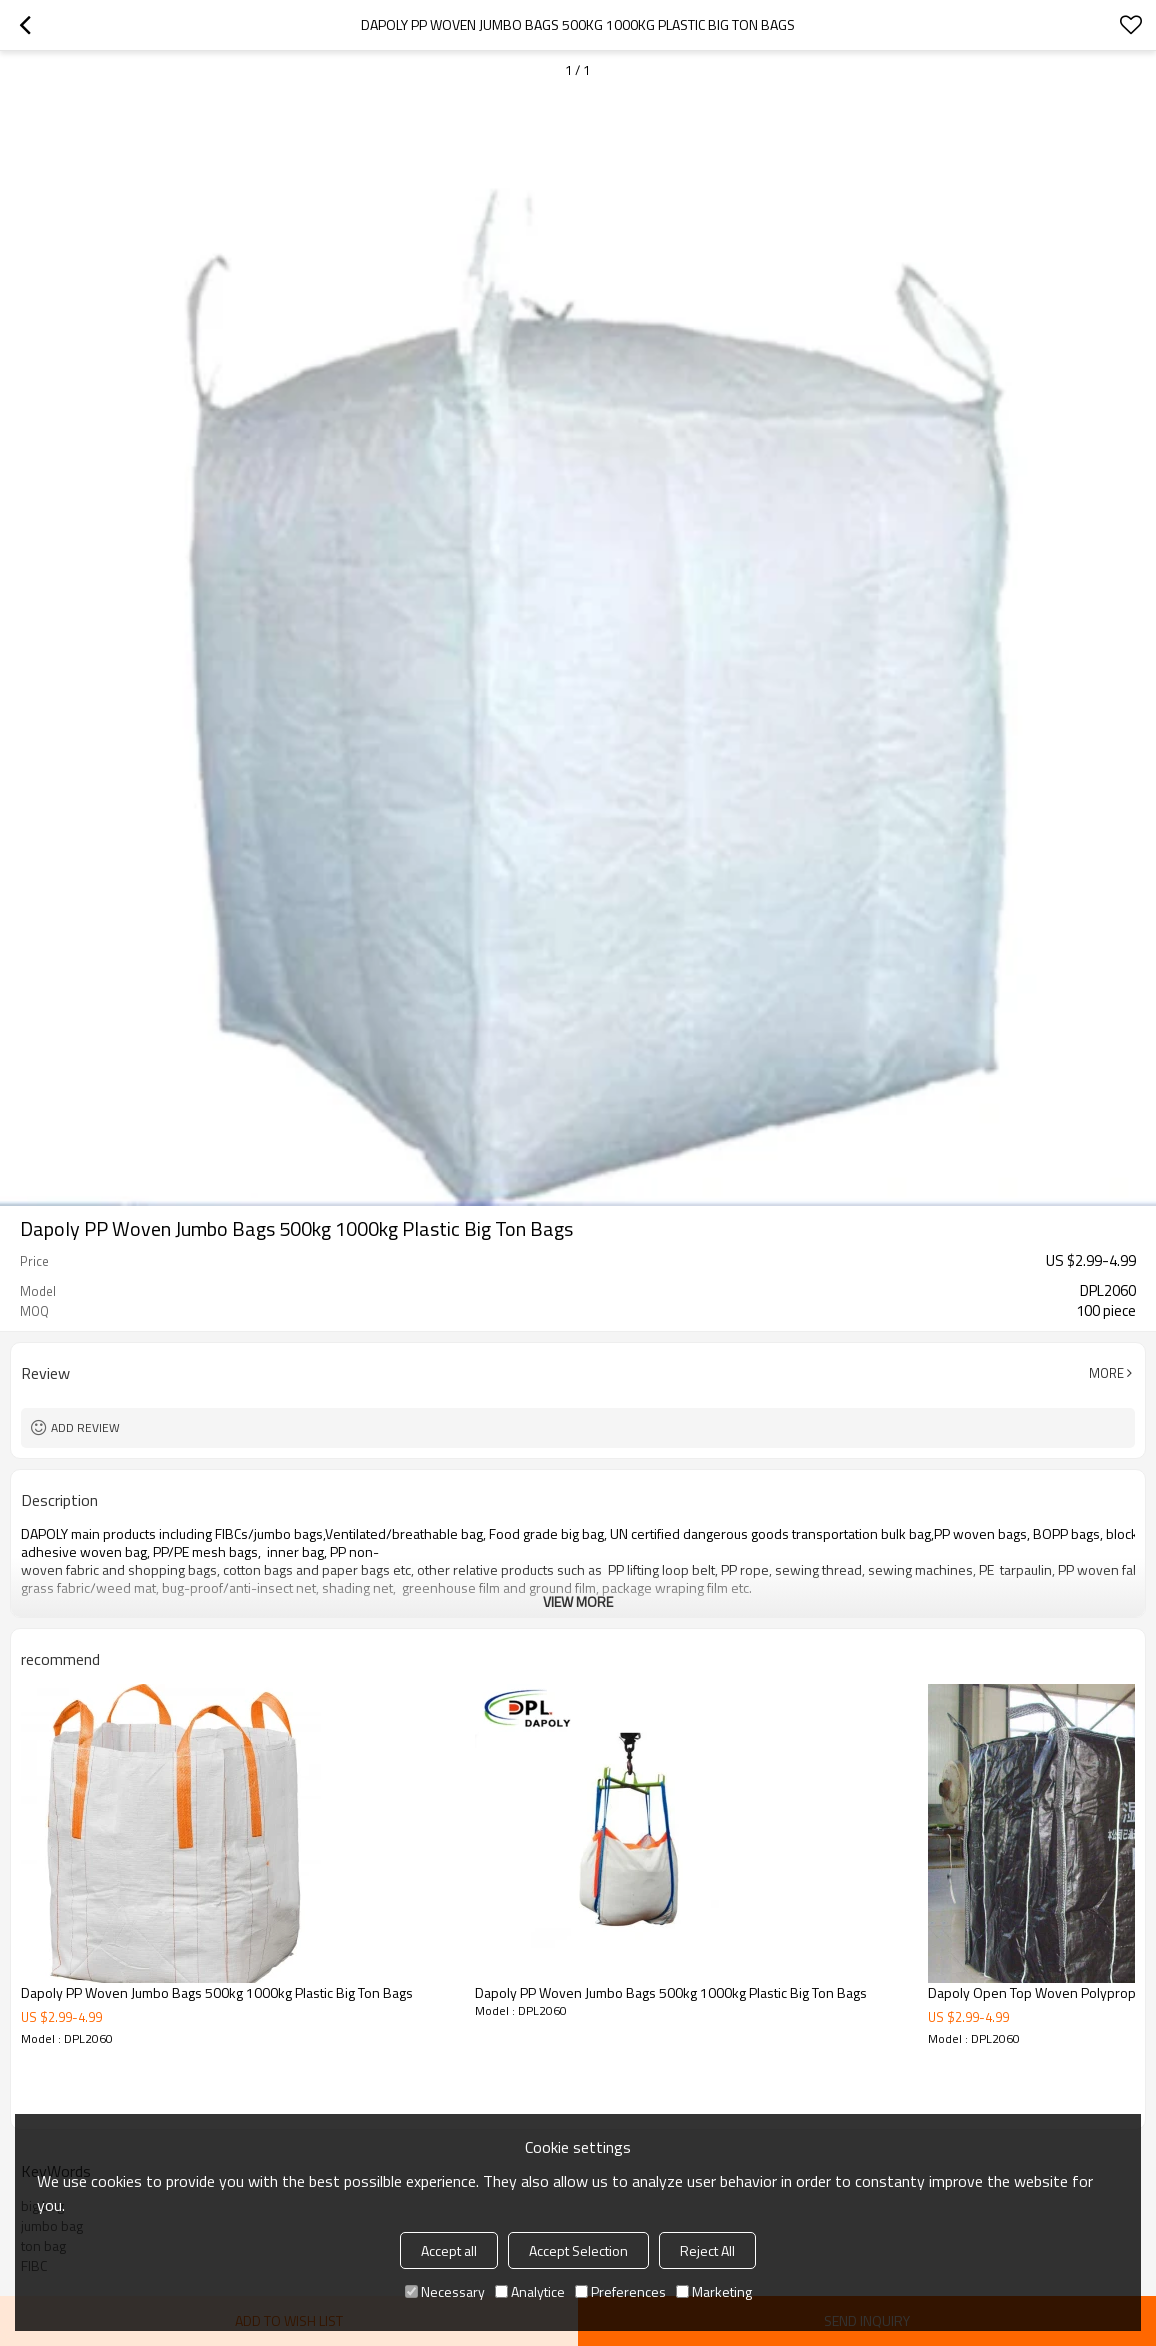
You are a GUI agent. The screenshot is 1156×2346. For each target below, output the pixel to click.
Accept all (449, 2250)
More (1106, 1373)
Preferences (620, 2291)
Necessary (445, 2291)
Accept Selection (578, 2250)
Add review (85, 1427)
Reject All (707, 2250)
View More (578, 1601)
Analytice (530, 2291)
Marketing (714, 2291)
